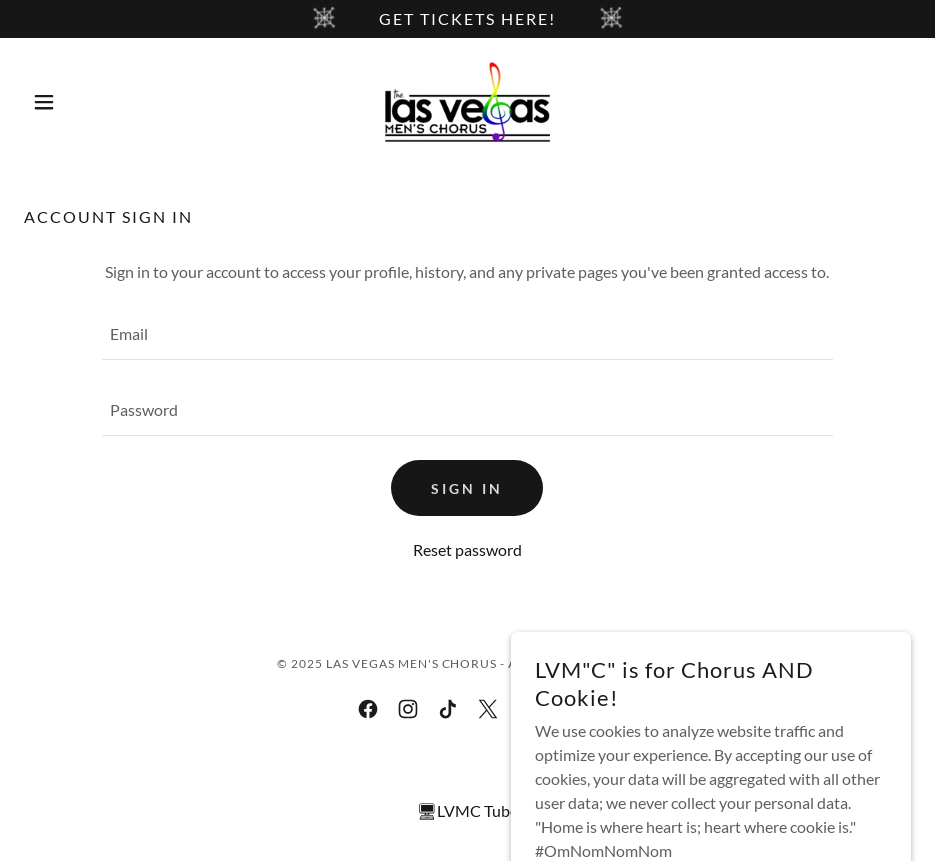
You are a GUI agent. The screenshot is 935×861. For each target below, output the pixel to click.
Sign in (467, 488)
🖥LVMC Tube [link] (467, 810)
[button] (90, 102)
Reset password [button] (467, 549)
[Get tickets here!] (467, 19)
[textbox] (467, 334)
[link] (467, 102)
